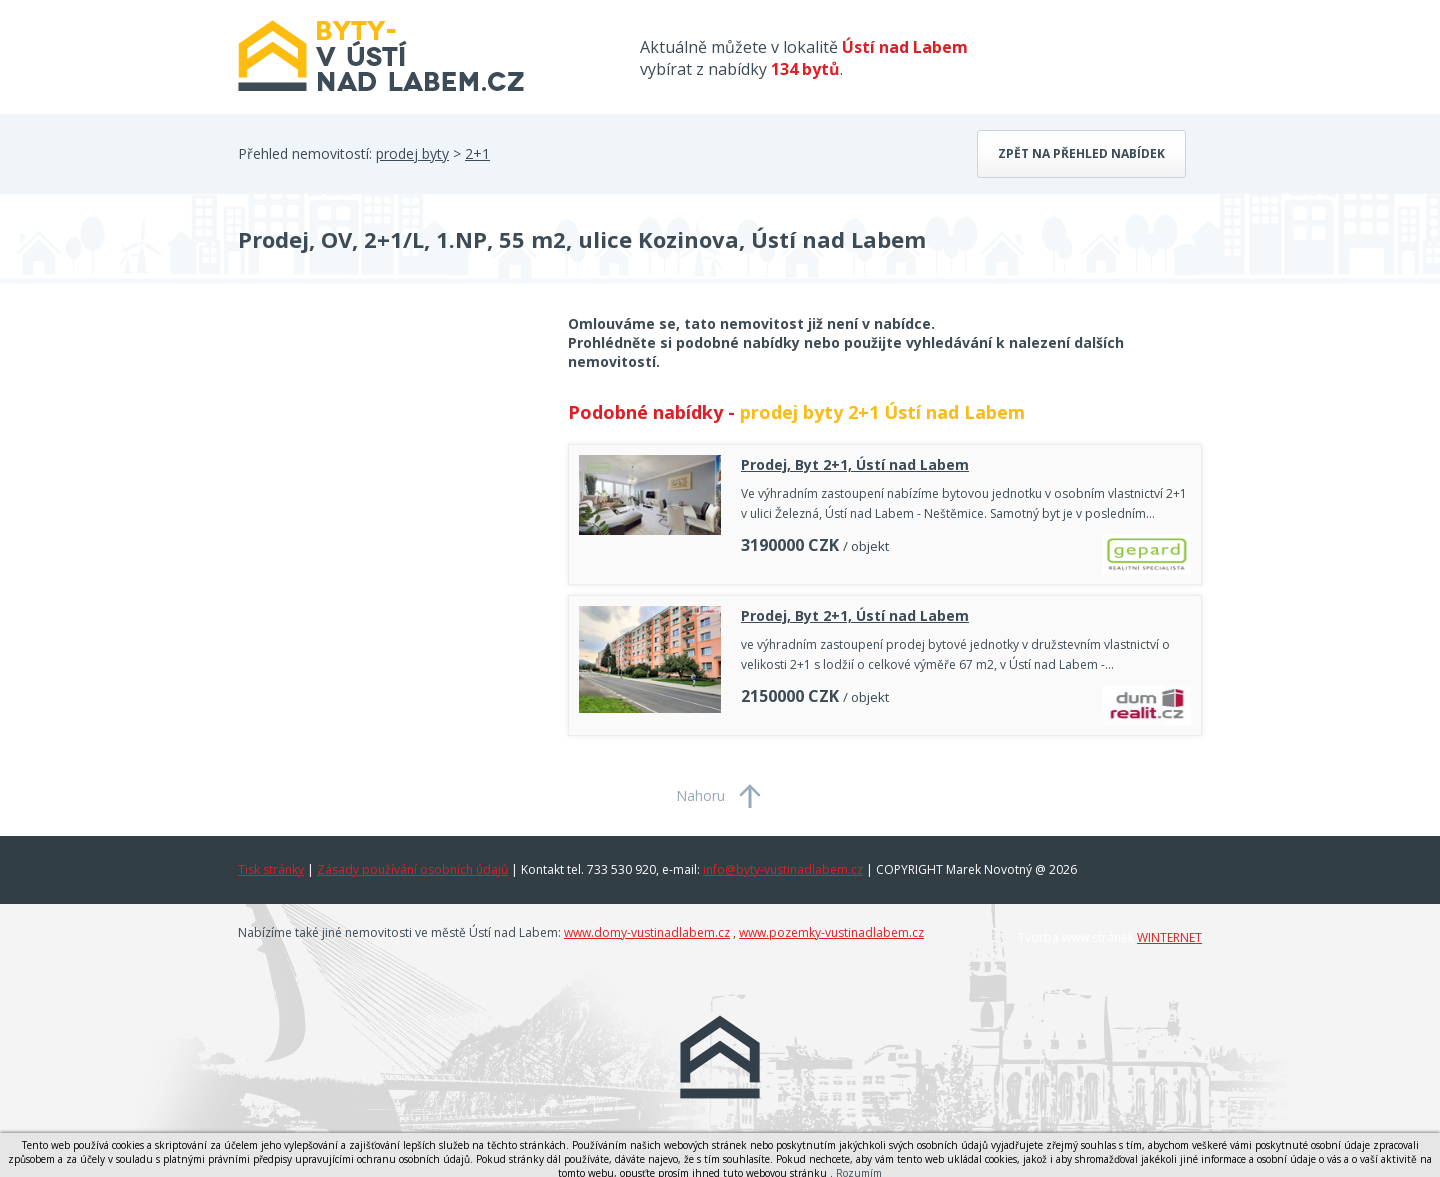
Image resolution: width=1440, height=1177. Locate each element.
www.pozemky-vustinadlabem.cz (831, 932)
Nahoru (700, 795)
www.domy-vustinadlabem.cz (647, 932)
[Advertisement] (388, 474)
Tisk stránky (271, 869)
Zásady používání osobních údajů (412, 869)
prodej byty (412, 153)
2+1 (477, 153)
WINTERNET (1169, 937)
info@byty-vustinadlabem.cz (783, 869)
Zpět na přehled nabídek (1081, 153)
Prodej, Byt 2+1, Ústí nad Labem (855, 464)
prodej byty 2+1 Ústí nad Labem (882, 412)
